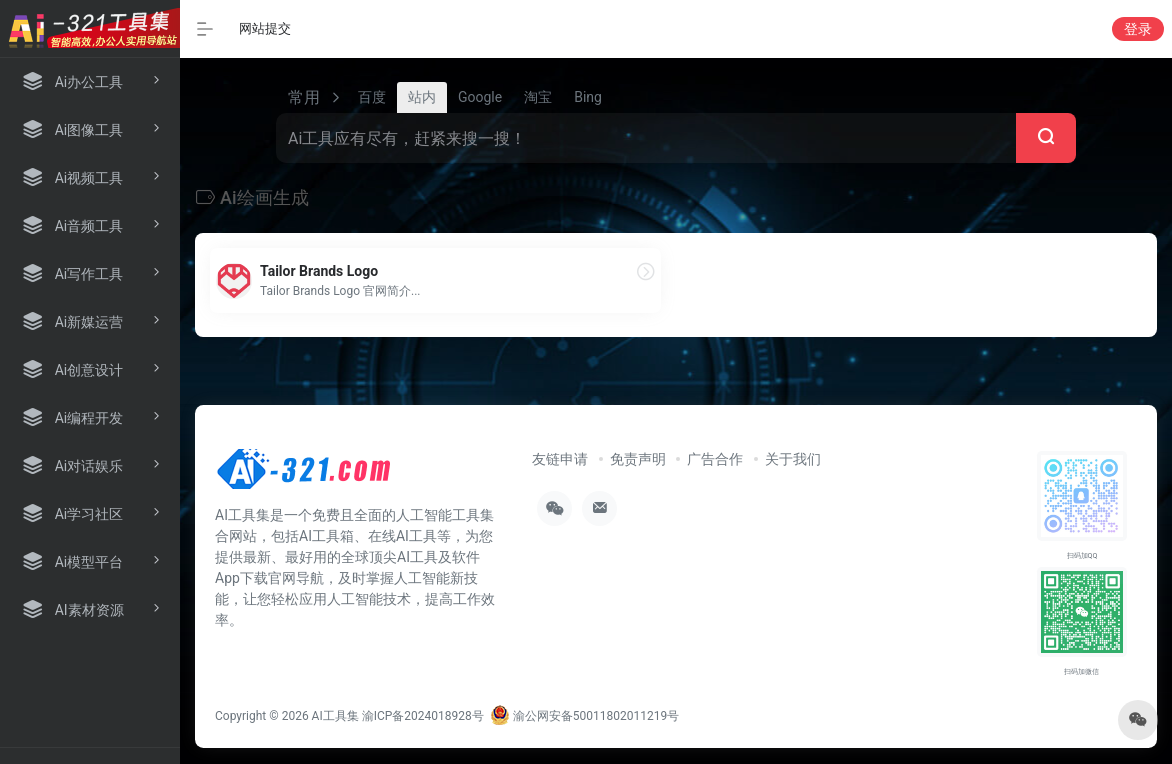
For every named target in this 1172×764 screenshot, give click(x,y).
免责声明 (638, 459)
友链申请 (560, 459)
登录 (1138, 29)
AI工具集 (335, 716)
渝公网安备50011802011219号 (584, 716)
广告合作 (715, 459)
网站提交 (265, 28)
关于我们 (793, 459)
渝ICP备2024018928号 (423, 716)
